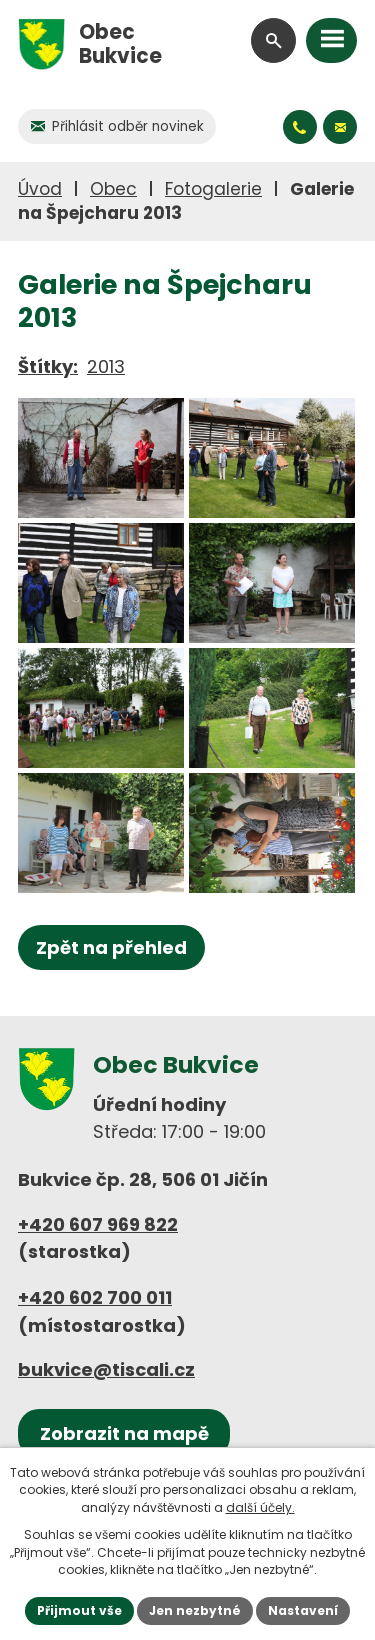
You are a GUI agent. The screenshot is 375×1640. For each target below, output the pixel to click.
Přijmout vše (79, 1610)
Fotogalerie (213, 189)
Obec (113, 189)
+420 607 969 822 (98, 1224)
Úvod (40, 189)
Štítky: (48, 366)
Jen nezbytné (195, 1610)
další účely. (260, 1507)
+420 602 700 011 (95, 1297)
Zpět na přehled (111, 947)
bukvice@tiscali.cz (106, 1369)
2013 (106, 366)
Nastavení (303, 1610)
